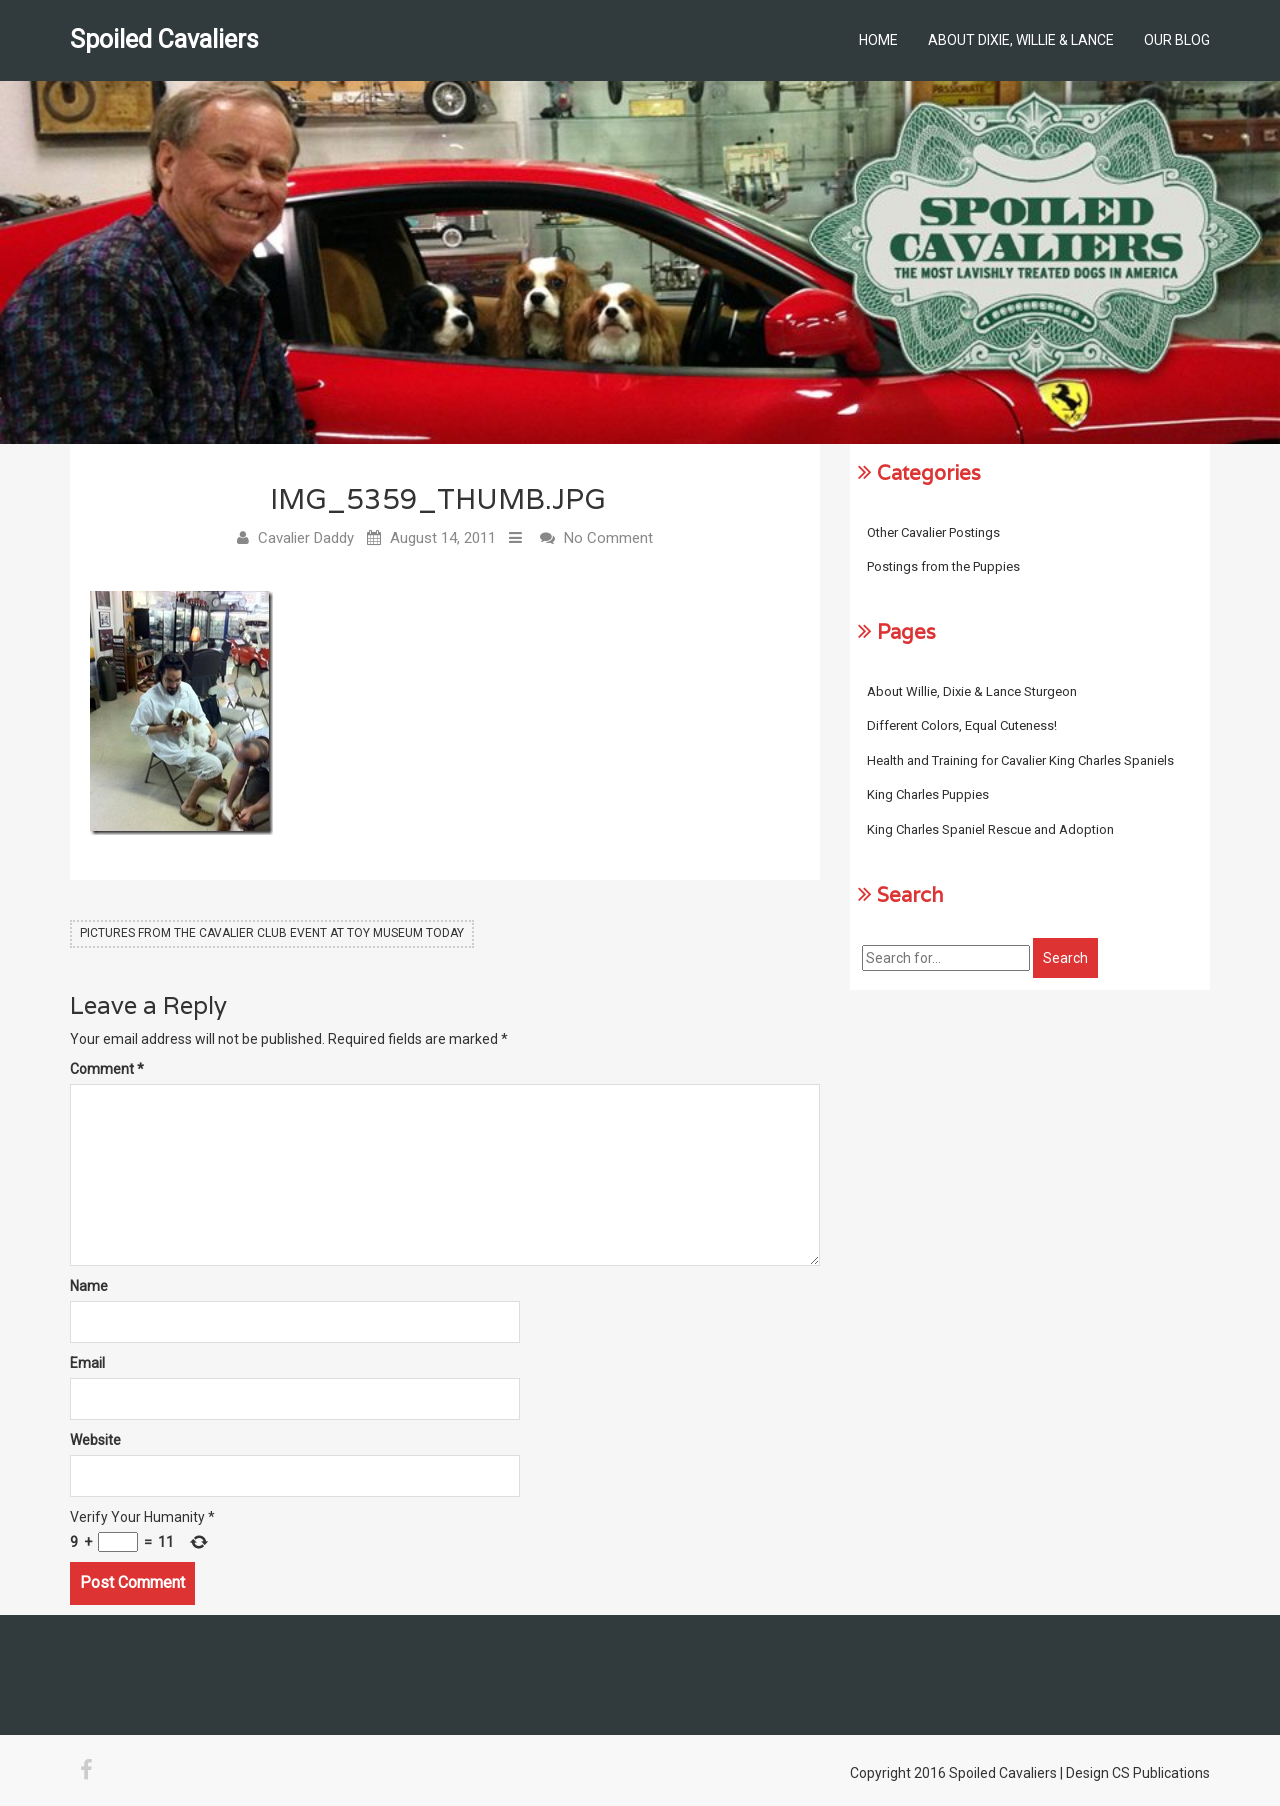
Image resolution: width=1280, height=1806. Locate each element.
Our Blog (1177, 40)
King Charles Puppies (928, 794)
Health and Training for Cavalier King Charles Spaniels (1020, 760)
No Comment (608, 538)
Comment (107, 1069)
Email (87, 1363)
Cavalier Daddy (306, 538)
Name (89, 1286)
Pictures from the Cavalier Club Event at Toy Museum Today (272, 933)
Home (878, 40)
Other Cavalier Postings (933, 532)
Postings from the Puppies (943, 566)
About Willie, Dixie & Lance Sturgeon (972, 691)
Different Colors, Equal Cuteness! (962, 725)
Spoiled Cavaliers (164, 39)
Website (95, 1440)
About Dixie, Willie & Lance (1021, 40)
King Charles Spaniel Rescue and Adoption (990, 829)
